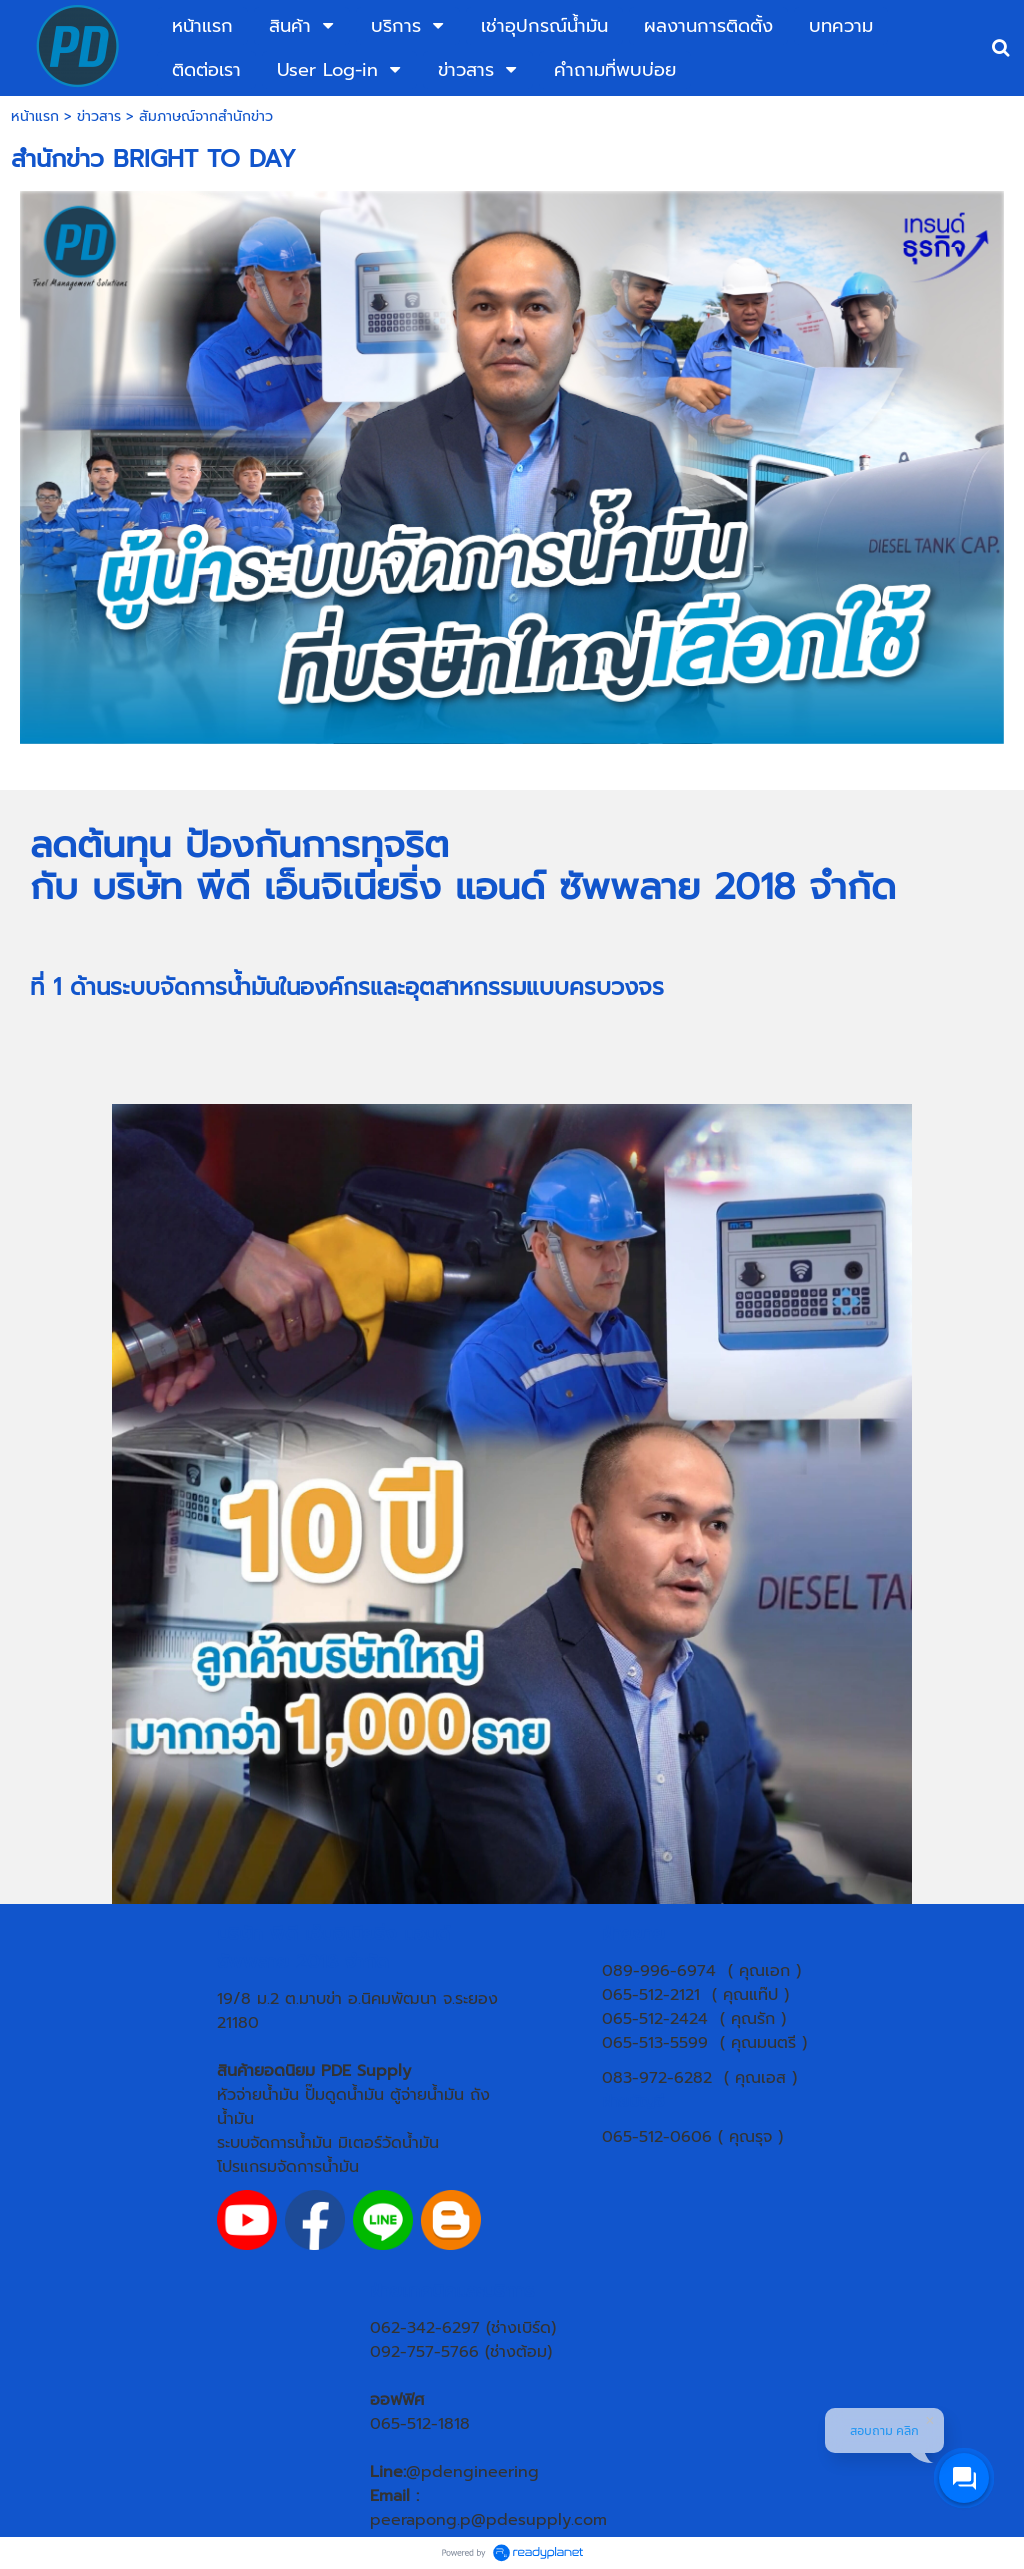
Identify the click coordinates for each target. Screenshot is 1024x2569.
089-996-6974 (659, 1971)
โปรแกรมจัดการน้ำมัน (288, 2167)
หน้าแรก (35, 116)
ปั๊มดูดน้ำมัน (344, 2095)
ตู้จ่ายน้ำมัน (427, 2095)
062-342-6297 (425, 2328)
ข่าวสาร (99, 116)
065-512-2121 (651, 1995)
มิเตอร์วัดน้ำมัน (388, 2143)
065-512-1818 (420, 2424)
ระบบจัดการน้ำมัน (274, 2143)
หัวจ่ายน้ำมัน (258, 2095)
